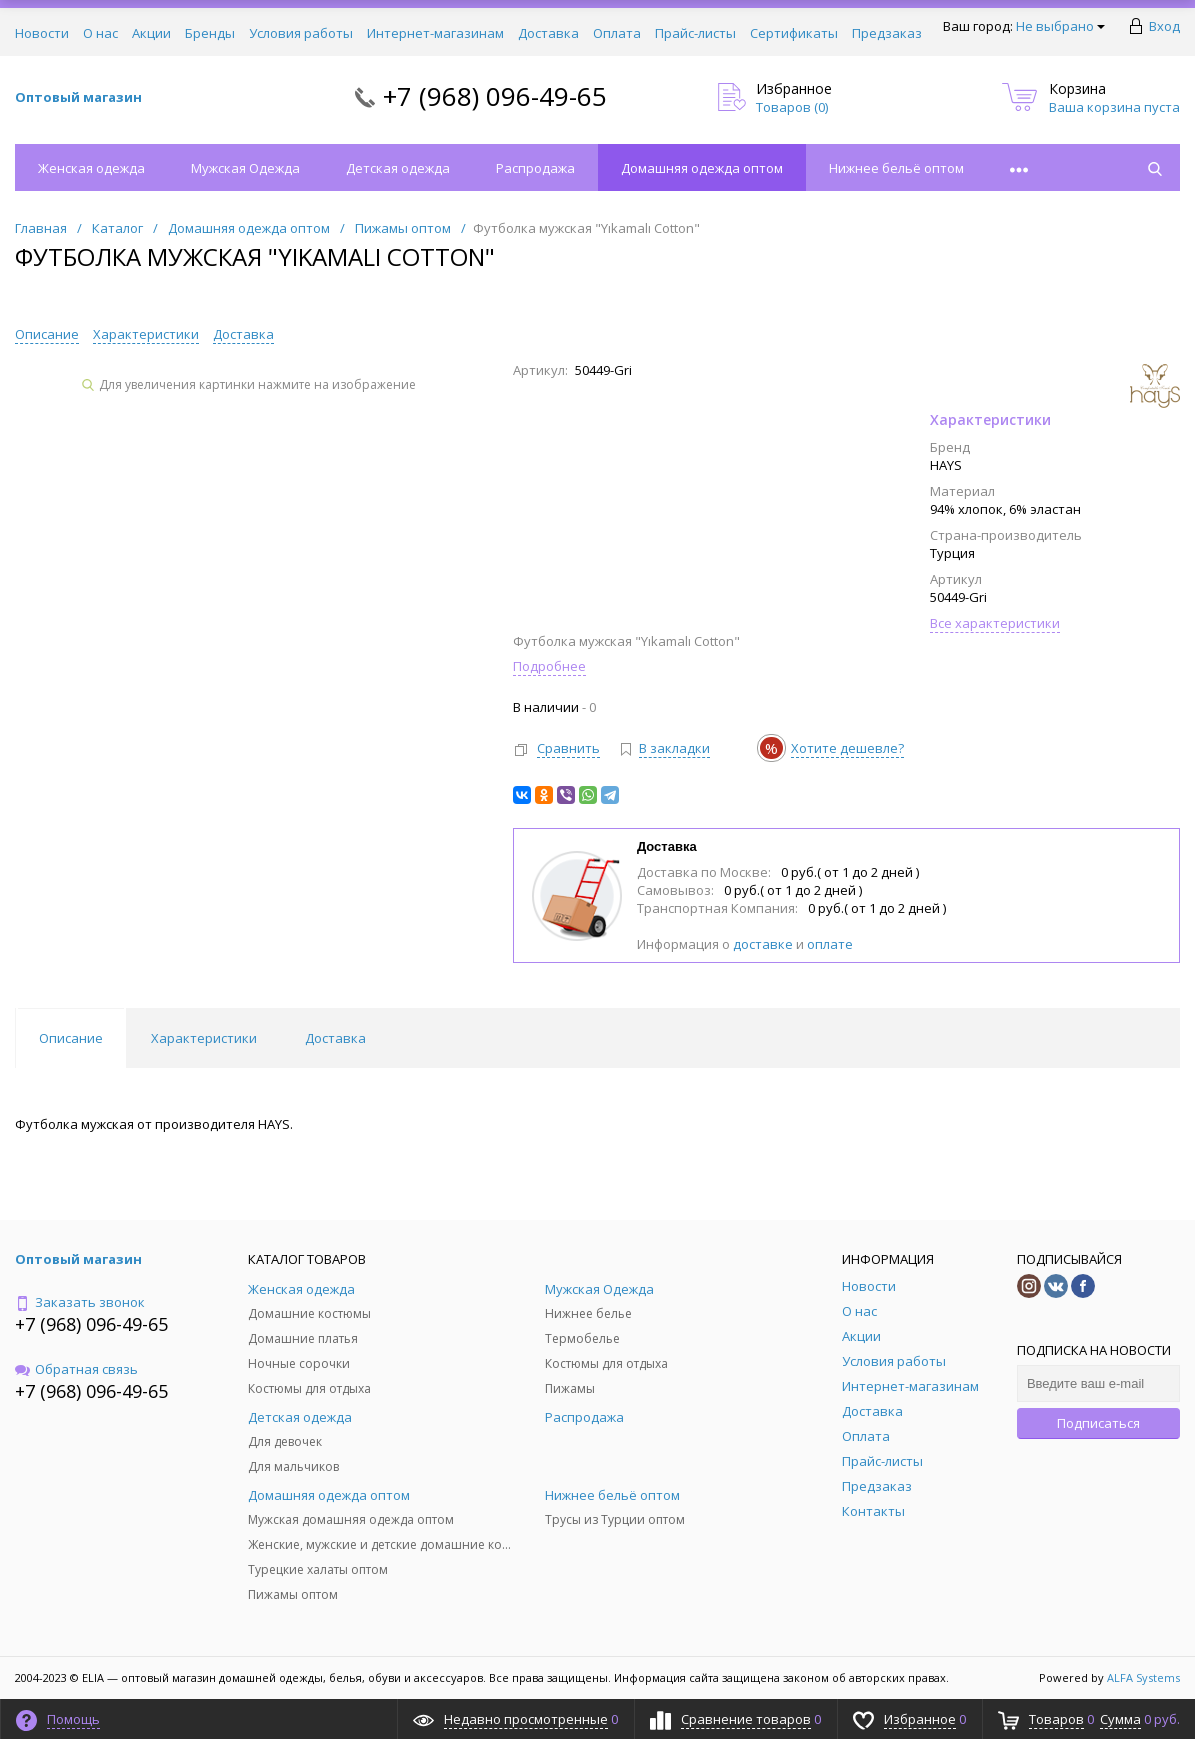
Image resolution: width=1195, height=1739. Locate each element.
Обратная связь (76, 1369)
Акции (151, 33)
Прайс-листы (695, 33)
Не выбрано (1060, 26)
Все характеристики (995, 623)
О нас (100, 33)
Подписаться (1098, 1423)
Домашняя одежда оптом (702, 168)
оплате (830, 944)
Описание (47, 334)
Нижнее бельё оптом (896, 168)
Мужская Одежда (245, 168)
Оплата (617, 33)
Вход (1164, 26)
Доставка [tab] (335, 1038)
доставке (763, 944)
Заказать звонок (80, 1302)
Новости (42, 33)
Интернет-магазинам (435, 33)
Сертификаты (794, 33)
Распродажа (535, 168)
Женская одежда (91, 168)
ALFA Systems (1143, 1677)
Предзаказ (887, 33)
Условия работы (301, 33)
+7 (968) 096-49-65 (495, 96)
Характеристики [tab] (204, 1038)
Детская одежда (398, 168)
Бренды (210, 33)
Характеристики (146, 334)
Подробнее (549, 666)
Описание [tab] (71, 1038)
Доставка (548, 33)
